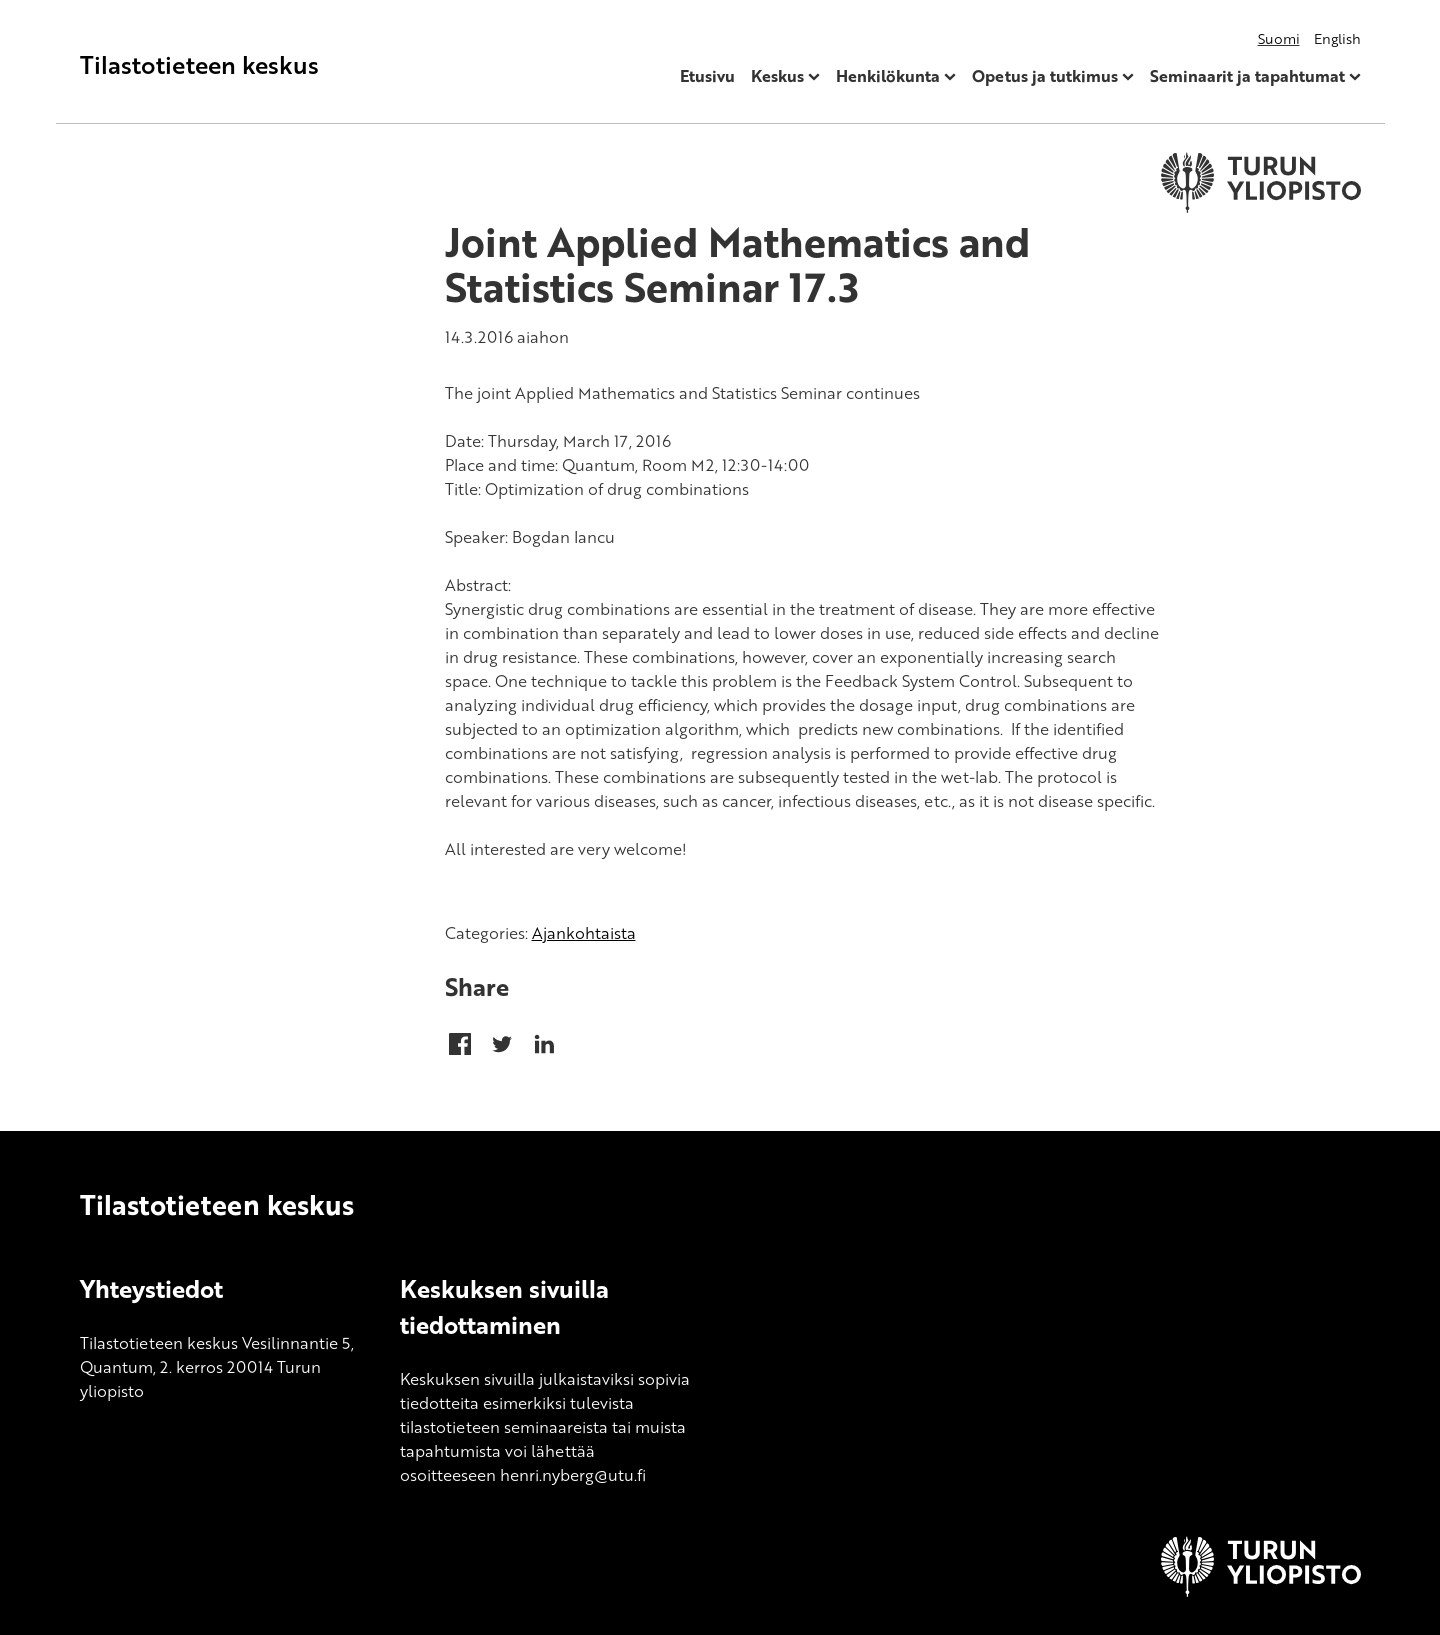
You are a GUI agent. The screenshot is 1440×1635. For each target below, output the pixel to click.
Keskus (777, 76)
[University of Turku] (1261, 1591)
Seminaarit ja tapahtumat (1247, 76)
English (1337, 38)
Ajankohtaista (584, 933)
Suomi (1279, 38)
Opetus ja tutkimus (1045, 76)
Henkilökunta (888, 76)
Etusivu (707, 76)
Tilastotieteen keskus (199, 64)
